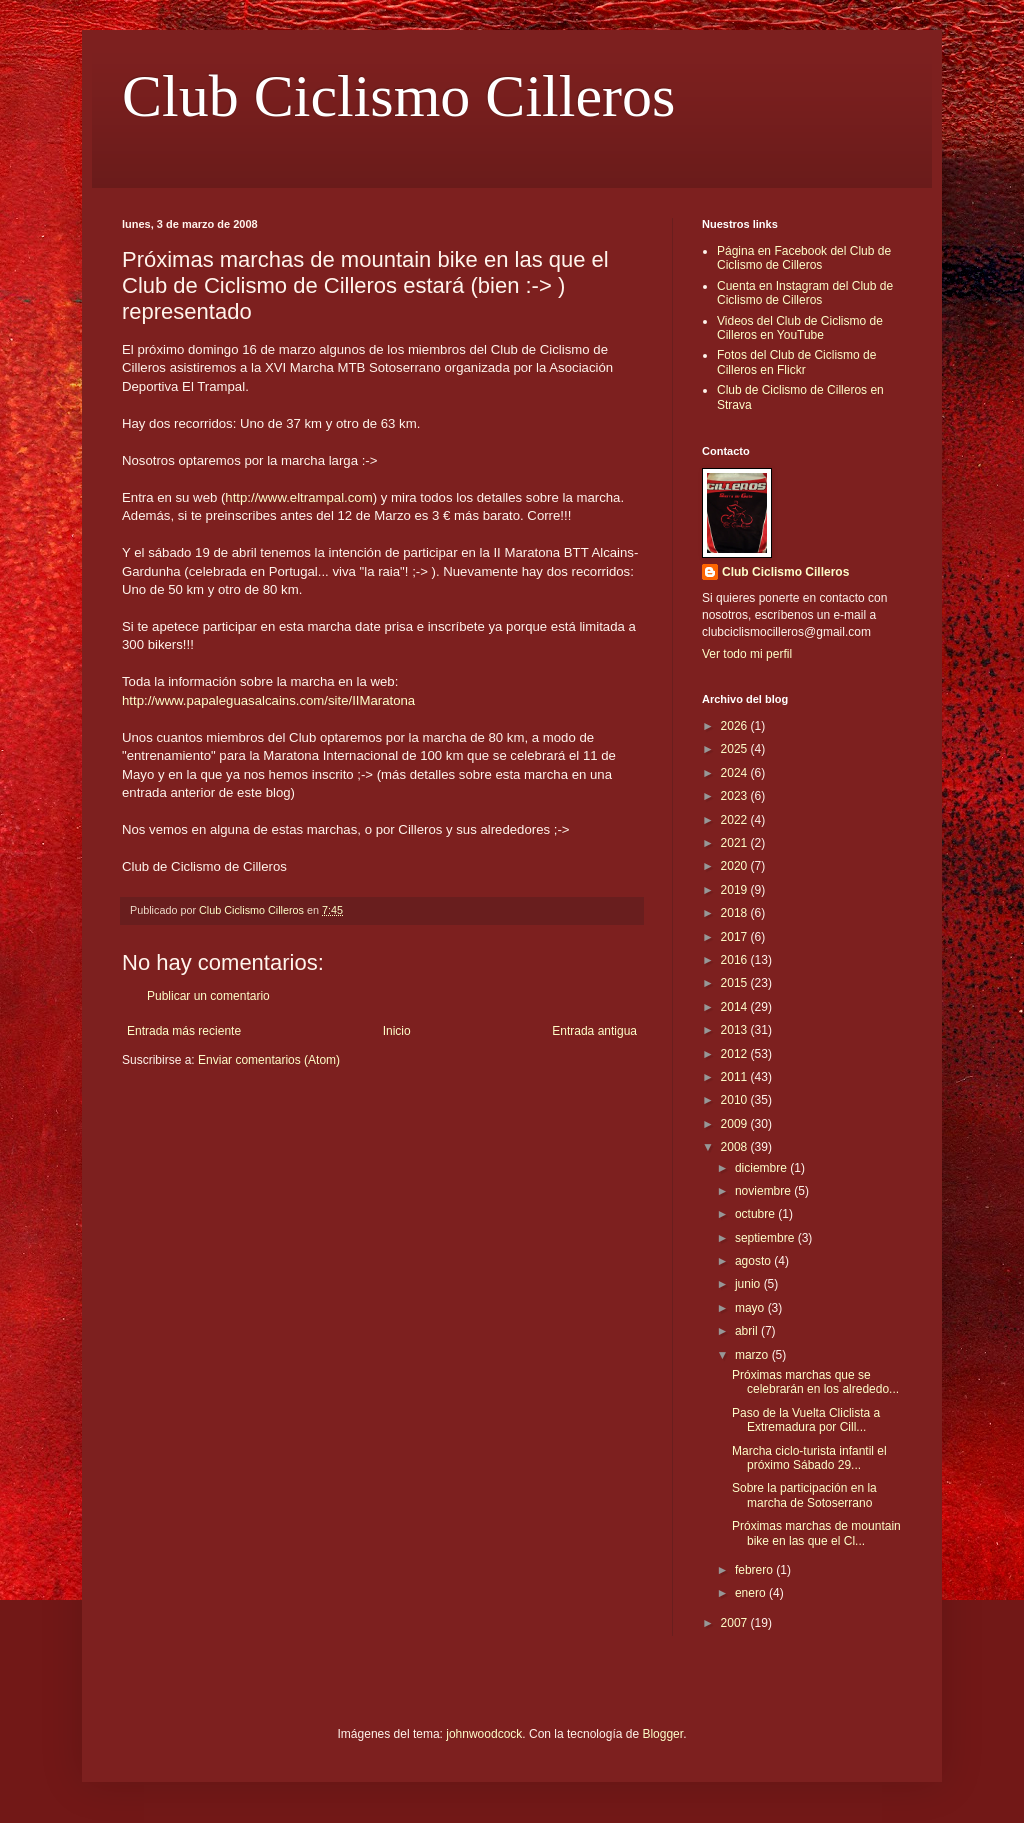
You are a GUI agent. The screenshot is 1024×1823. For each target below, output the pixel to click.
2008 (736, 1147)
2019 (736, 890)
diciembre (762, 1168)
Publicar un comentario (208, 996)
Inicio (397, 1031)
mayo (751, 1308)
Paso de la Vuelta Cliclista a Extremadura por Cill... (806, 1420)
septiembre (766, 1238)
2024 (736, 773)
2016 (736, 960)
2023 (736, 796)
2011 (736, 1077)
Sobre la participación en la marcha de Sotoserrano (804, 1495)
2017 (736, 937)
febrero (755, 1570)
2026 (736, 726)
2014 (736, 1007)
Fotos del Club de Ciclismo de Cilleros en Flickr (796, 362)
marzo (753, 1355)
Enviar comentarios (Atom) (269, 1060)
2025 (736, 749)
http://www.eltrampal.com (298, 497)
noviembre (764, 1191)
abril (748, 1331)
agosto (754, 1261)
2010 (736, 1100)
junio (749, 1284)
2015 (736, 983)
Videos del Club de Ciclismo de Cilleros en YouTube (800, 328)
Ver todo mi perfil (747, 654)
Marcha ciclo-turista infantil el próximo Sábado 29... (809, 1458)
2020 (736, 866)
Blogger (662, 1734)
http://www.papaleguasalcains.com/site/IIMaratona (268, 700)
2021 (736, 843)
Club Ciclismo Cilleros (398, 96)
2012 (736, 1054)
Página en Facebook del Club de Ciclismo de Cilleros (804, 258)
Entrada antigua (594, 1031)
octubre (756, 1214)
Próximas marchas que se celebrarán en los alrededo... (815, 1382)
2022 (736, 820)
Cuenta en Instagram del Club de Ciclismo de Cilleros (805, 293)
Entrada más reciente (184, 1031)
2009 (736, 1124)
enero (752, 1593)
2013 (736, 1030)
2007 (736, 1623)
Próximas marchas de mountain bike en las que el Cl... (816, 1533)
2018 (736, 913)
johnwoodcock (484, 1734)
